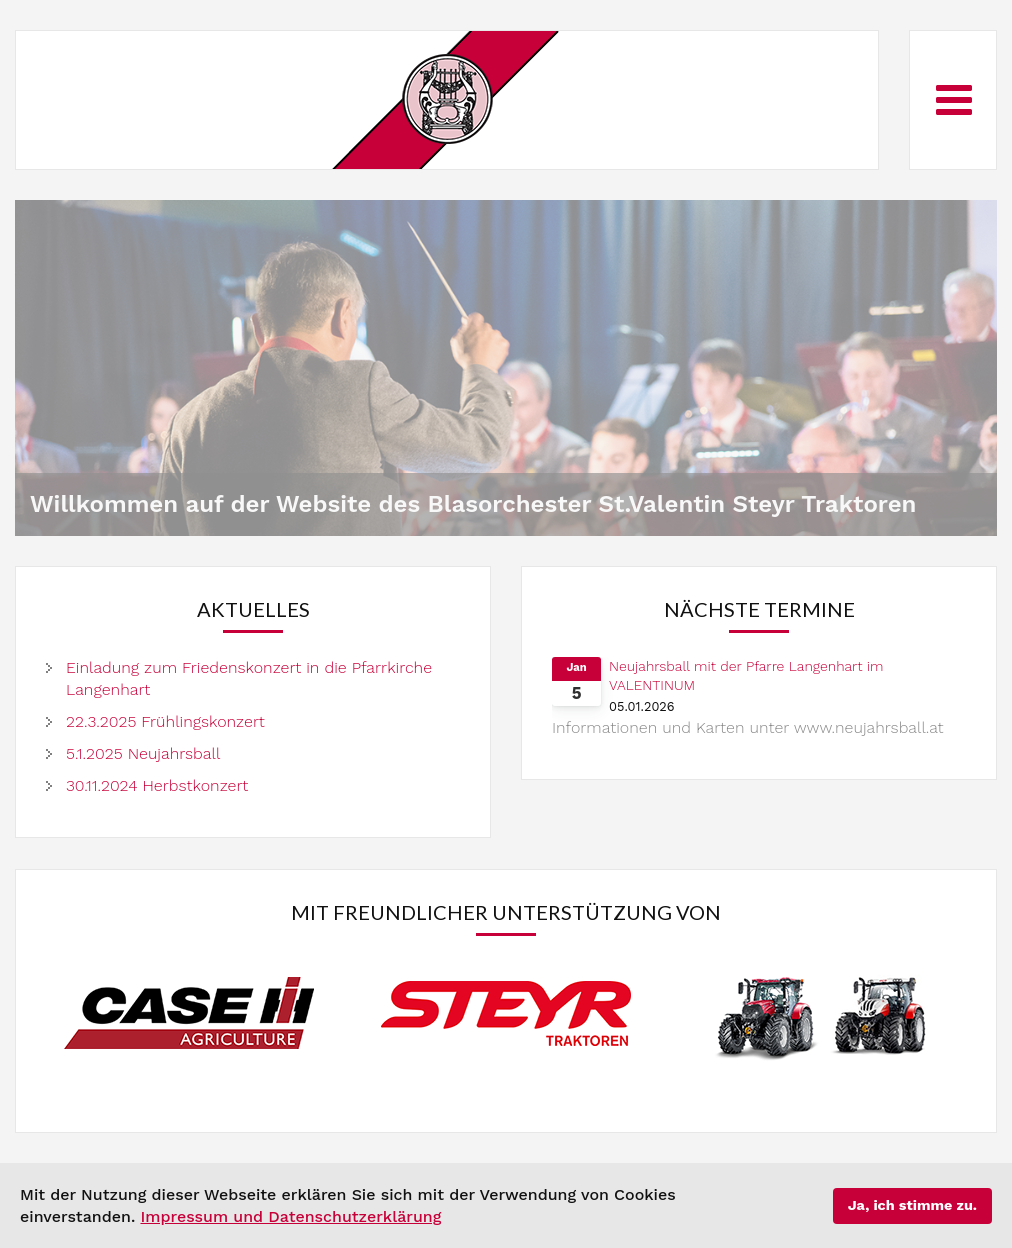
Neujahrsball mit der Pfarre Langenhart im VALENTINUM (746, 675)
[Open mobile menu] (954, 99)
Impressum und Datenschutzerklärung (290, 1216)
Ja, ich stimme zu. (912, 1205)
